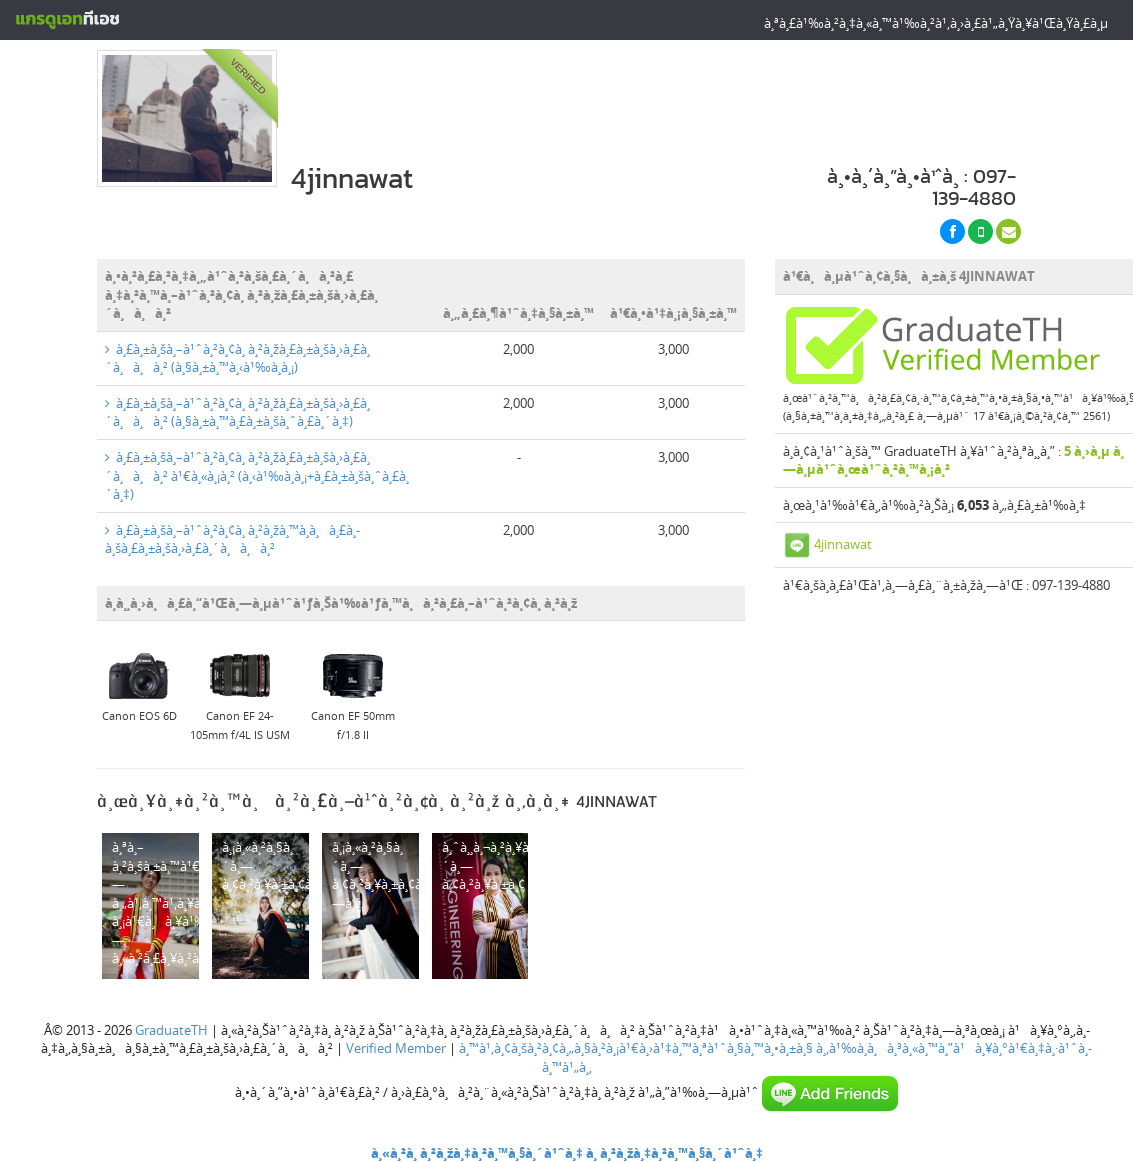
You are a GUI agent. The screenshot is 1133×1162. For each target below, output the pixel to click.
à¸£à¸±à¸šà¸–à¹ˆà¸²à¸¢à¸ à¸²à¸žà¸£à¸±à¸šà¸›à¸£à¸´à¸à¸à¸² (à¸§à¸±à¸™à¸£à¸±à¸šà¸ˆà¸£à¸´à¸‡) (237, 412)
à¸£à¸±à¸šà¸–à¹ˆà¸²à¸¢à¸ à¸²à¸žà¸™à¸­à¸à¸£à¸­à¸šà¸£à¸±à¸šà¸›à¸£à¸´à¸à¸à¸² (232, 539)
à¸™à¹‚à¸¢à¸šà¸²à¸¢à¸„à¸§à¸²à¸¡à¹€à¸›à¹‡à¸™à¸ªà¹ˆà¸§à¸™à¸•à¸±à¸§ (636, 1048)
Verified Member (396, 1048)
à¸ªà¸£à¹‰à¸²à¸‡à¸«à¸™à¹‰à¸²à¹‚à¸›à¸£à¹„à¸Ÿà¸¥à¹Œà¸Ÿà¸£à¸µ (936, 23)
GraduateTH (171, 1030)
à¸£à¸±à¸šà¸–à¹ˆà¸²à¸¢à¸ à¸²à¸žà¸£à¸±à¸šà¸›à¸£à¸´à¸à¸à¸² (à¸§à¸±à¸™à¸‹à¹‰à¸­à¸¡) (237, 358)
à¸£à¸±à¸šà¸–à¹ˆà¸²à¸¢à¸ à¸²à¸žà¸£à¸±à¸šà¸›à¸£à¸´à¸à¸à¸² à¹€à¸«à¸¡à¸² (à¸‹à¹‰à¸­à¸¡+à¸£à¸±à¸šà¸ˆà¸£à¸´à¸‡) (257, 475)
